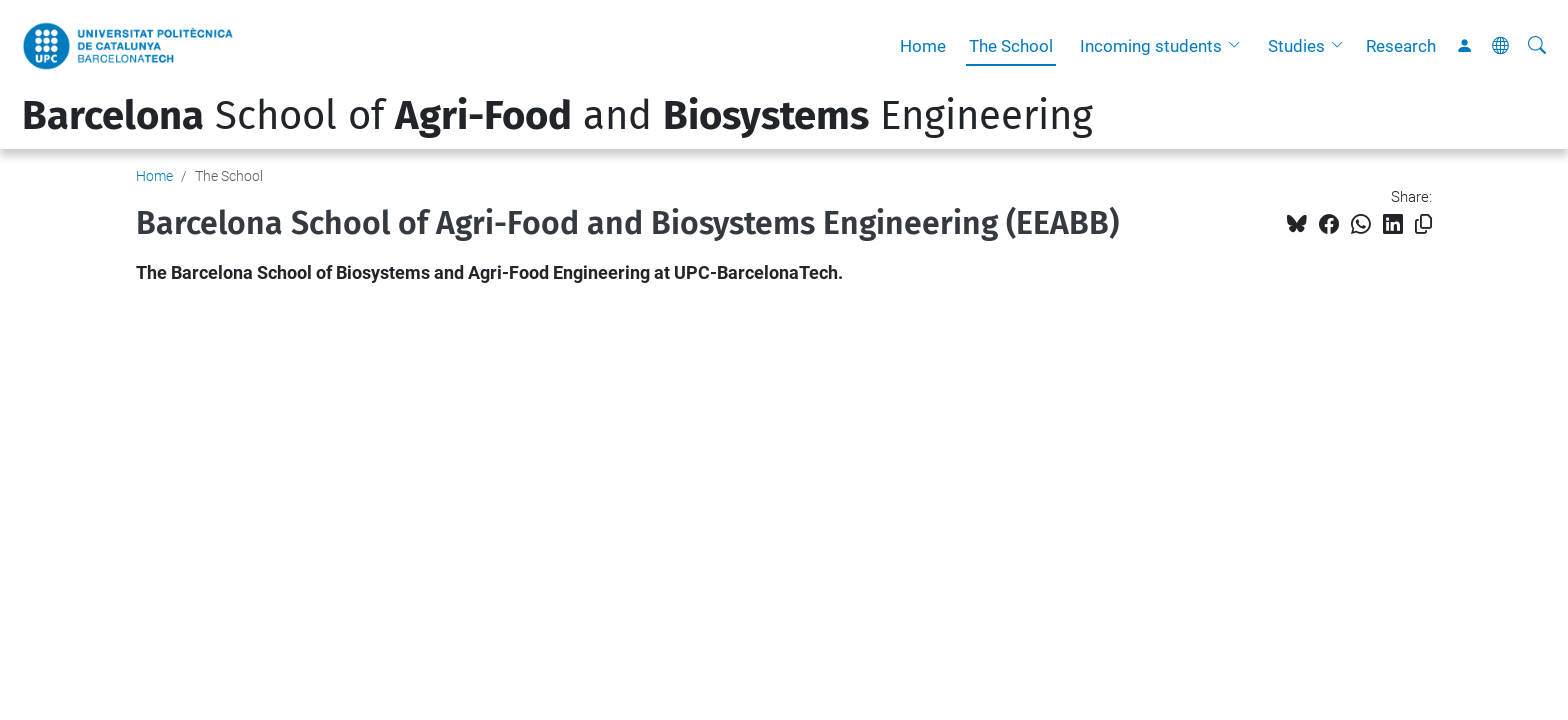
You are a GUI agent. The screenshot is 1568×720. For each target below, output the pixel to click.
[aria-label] (1537, 46)
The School (1011, 46)
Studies (1296, 46)
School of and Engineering (557, 116)
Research (1401, 46)
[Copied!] (1423, 224)
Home (923, 46)
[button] (1239, 46)
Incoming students (1151, 46)
